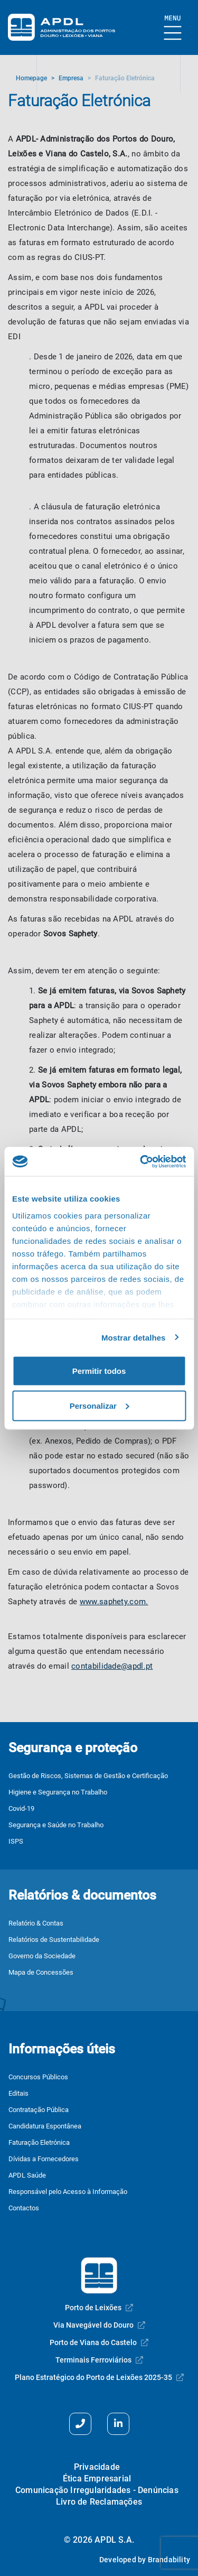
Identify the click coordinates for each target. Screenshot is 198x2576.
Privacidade (97, 2467)
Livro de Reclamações (99, 2502)
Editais (18, 2093)
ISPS (15, 1841)
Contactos (23, 2208)
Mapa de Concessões (40, 1972)
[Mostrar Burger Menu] (173, 28)
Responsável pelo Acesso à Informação (67, 2192)
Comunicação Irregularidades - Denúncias (96, 2490)
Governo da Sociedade (42, 1956)
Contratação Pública (38, 2110)
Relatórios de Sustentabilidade (53, 1939)
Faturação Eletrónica (39, 2142)
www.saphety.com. (114, 1601)
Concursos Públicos (38, 2077)
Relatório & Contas (35, 1923)
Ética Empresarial (97, 2478)
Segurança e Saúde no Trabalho (55, 1825)
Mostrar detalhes (133, 1337)
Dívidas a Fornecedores (43, 2159)
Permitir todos (99, 1370)
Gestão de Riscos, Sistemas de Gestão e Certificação (88, 1776)
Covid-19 (21, 1808)
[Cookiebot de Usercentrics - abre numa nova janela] (141, 1161)
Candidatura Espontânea (44, 2126)
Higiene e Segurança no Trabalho (57, 1792)
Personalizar (99, 1405)
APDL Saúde (27, 2175)
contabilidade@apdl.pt (112, 1666)
